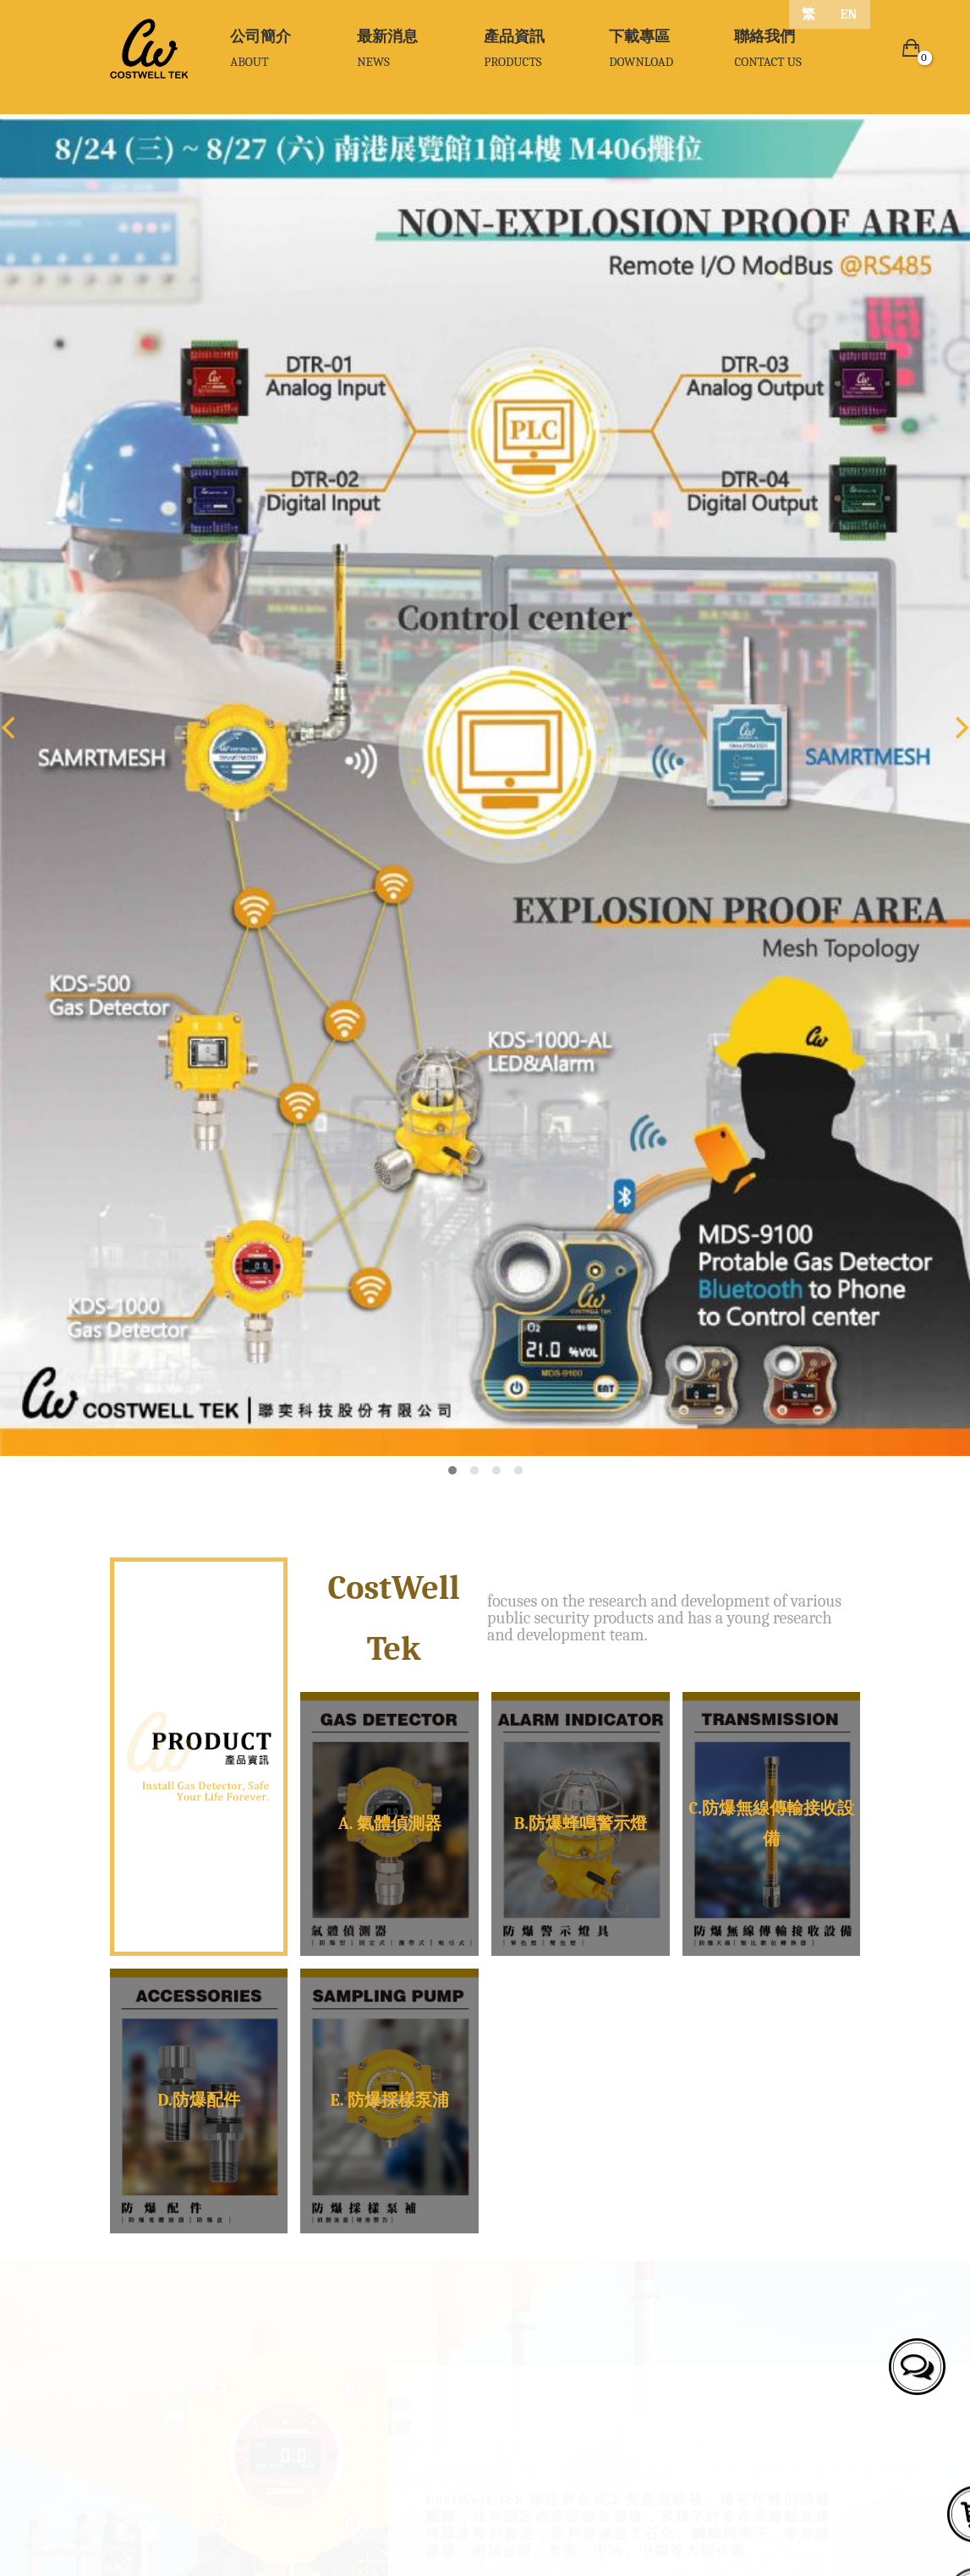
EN (849, 14)
